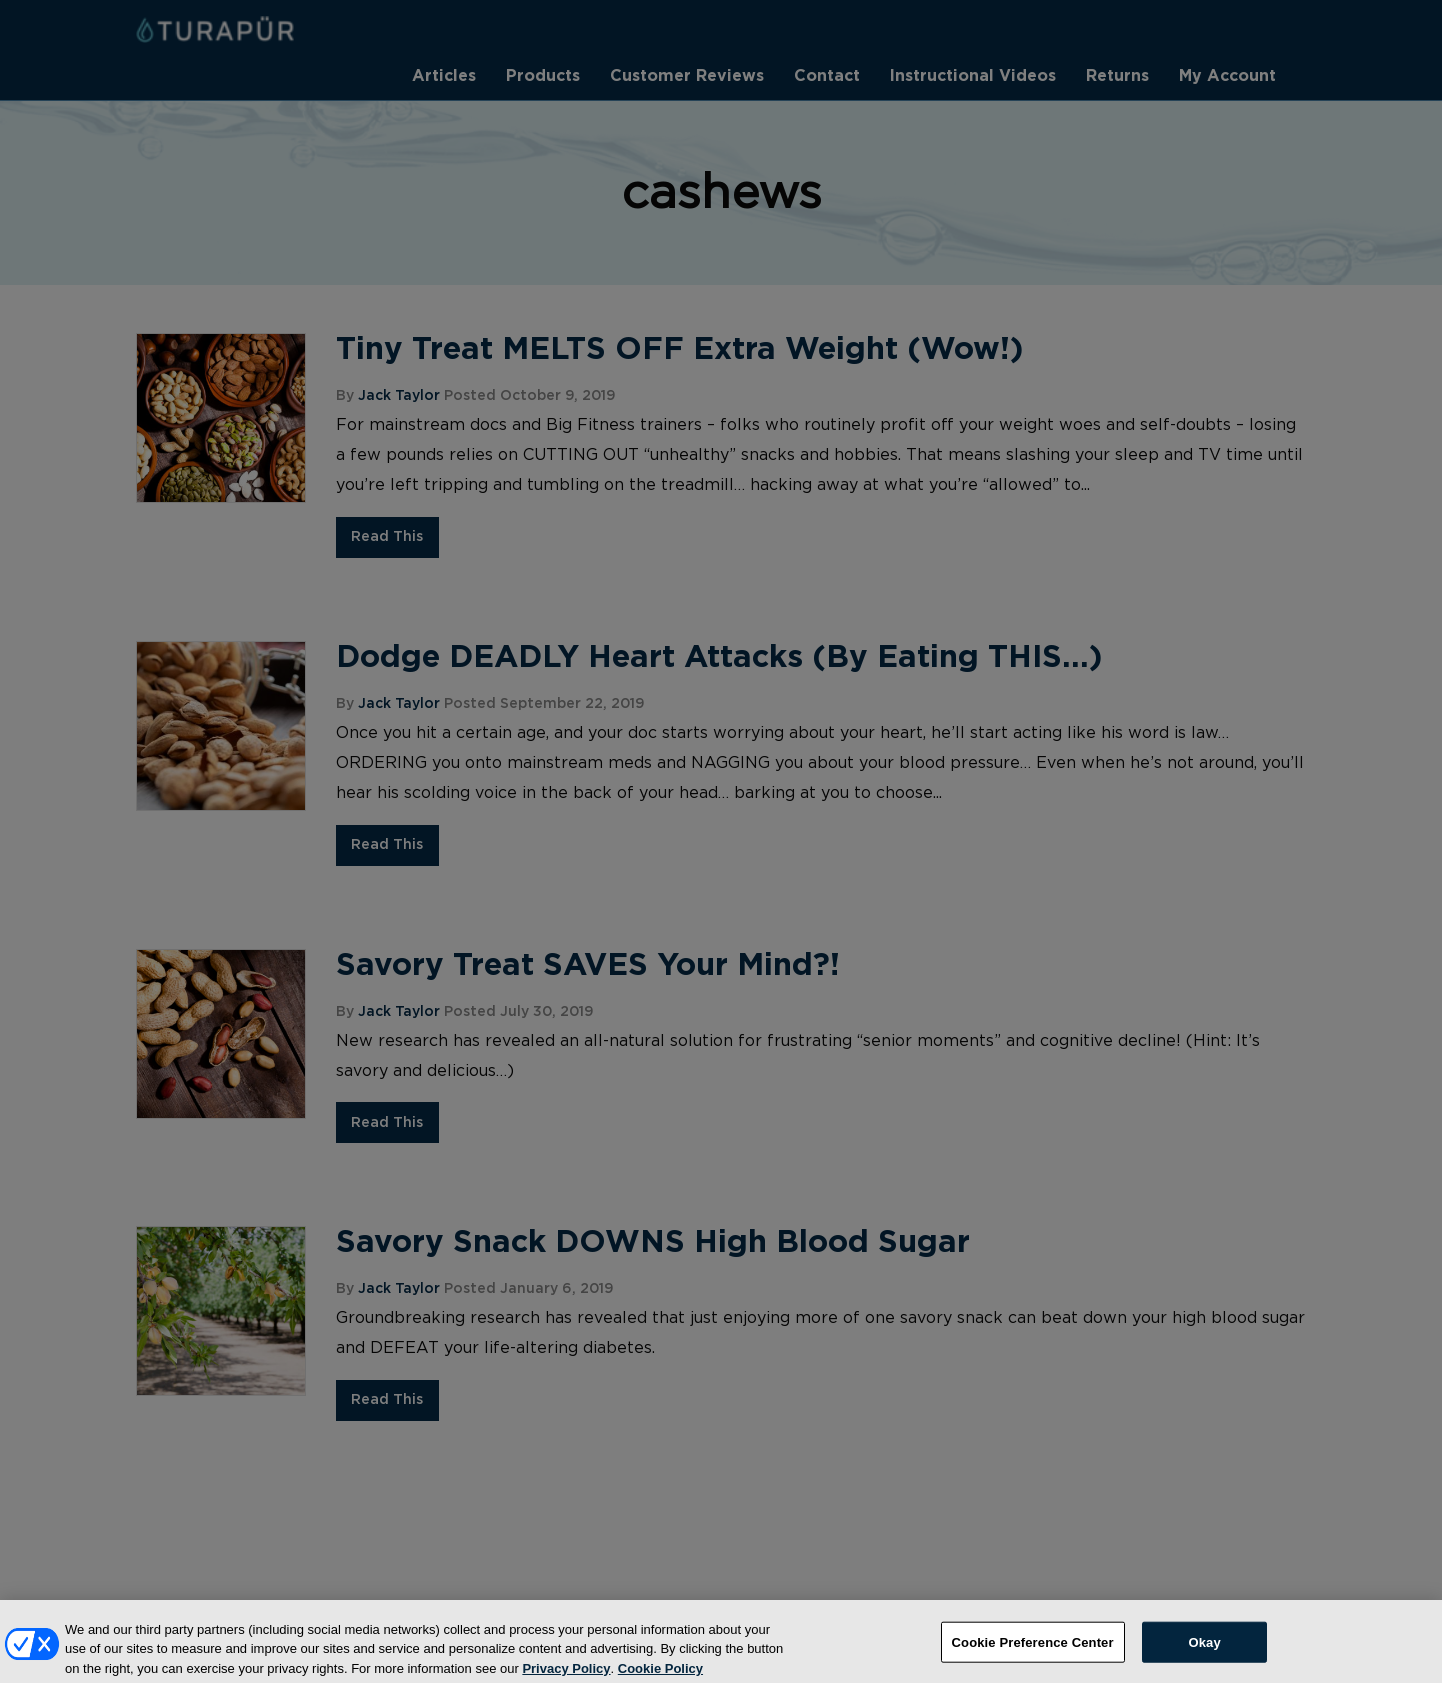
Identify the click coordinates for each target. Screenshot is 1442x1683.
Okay (1204, 1652)
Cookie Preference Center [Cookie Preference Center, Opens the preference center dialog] (1033, 1652)
